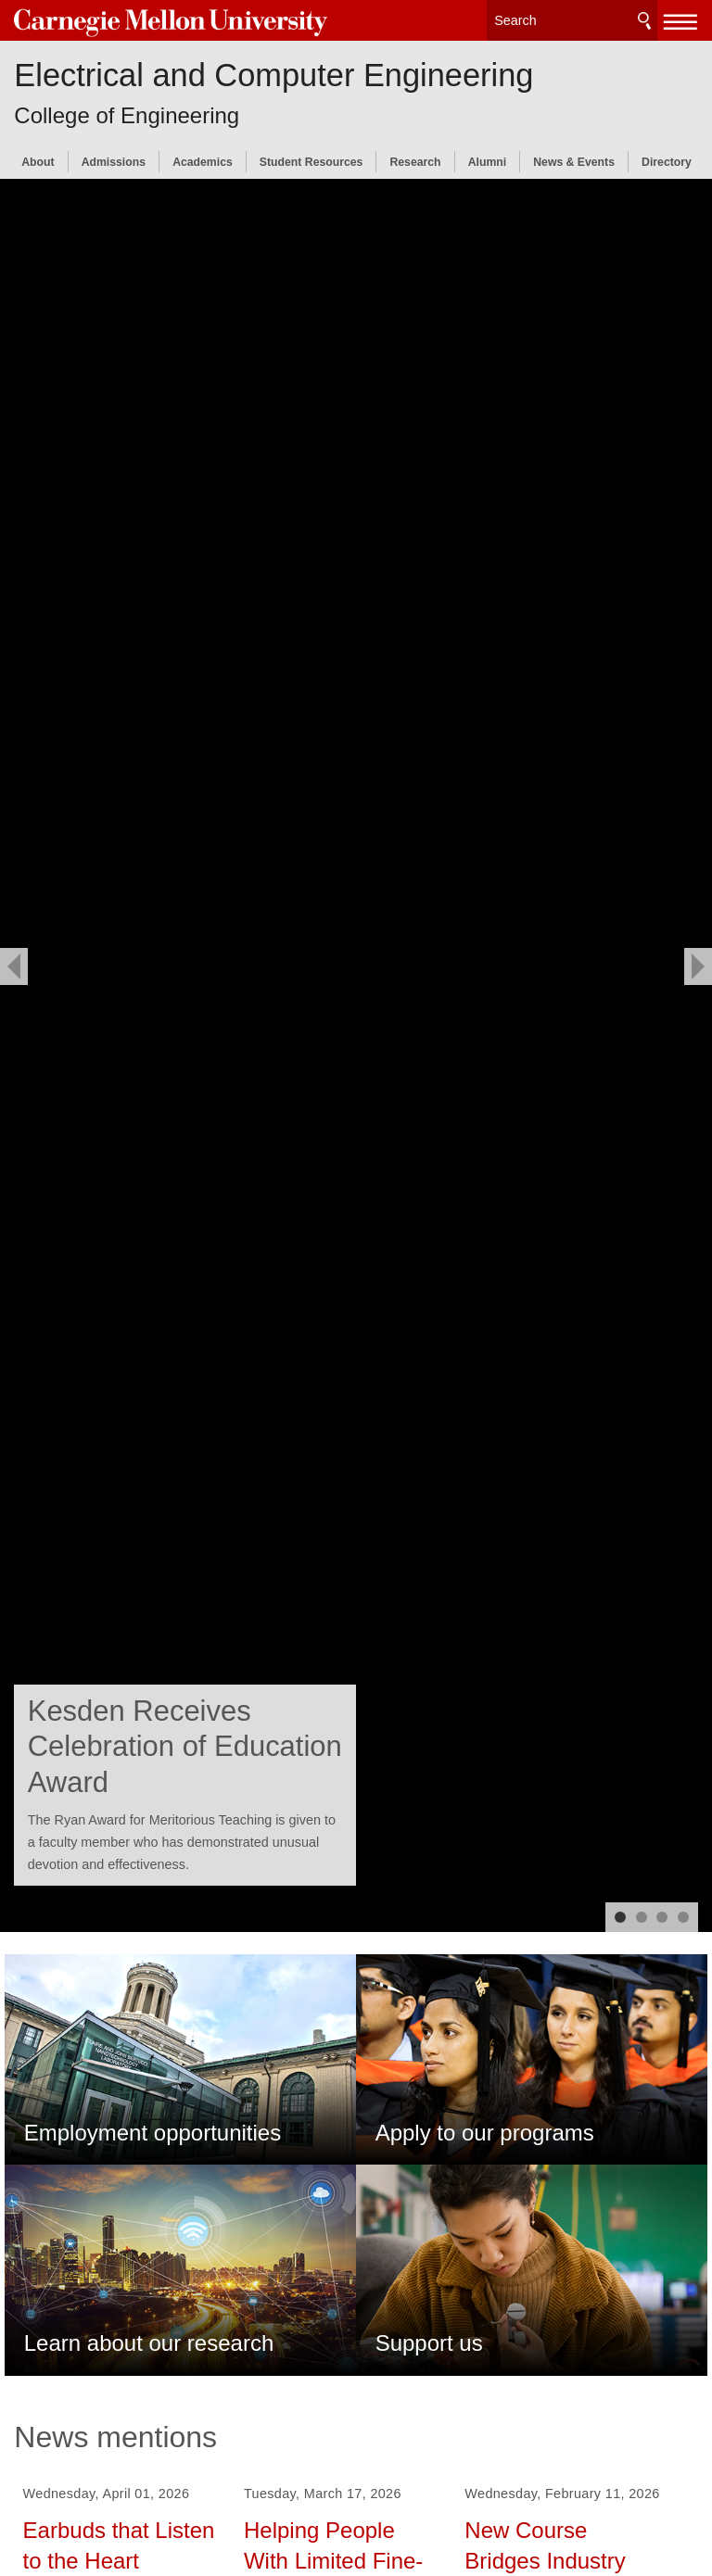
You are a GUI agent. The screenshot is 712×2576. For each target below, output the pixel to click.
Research (414, 157)
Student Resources (311, 157)
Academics (202, 157)
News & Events (574, 157)
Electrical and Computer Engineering (273, 70)
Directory (667, 157)
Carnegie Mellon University (153, 20)
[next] (698, 966)
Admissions (114, 157)
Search (644, 18)
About (37, 157)
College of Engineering (126, 109)
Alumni (487, 157)
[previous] (14, 966)
